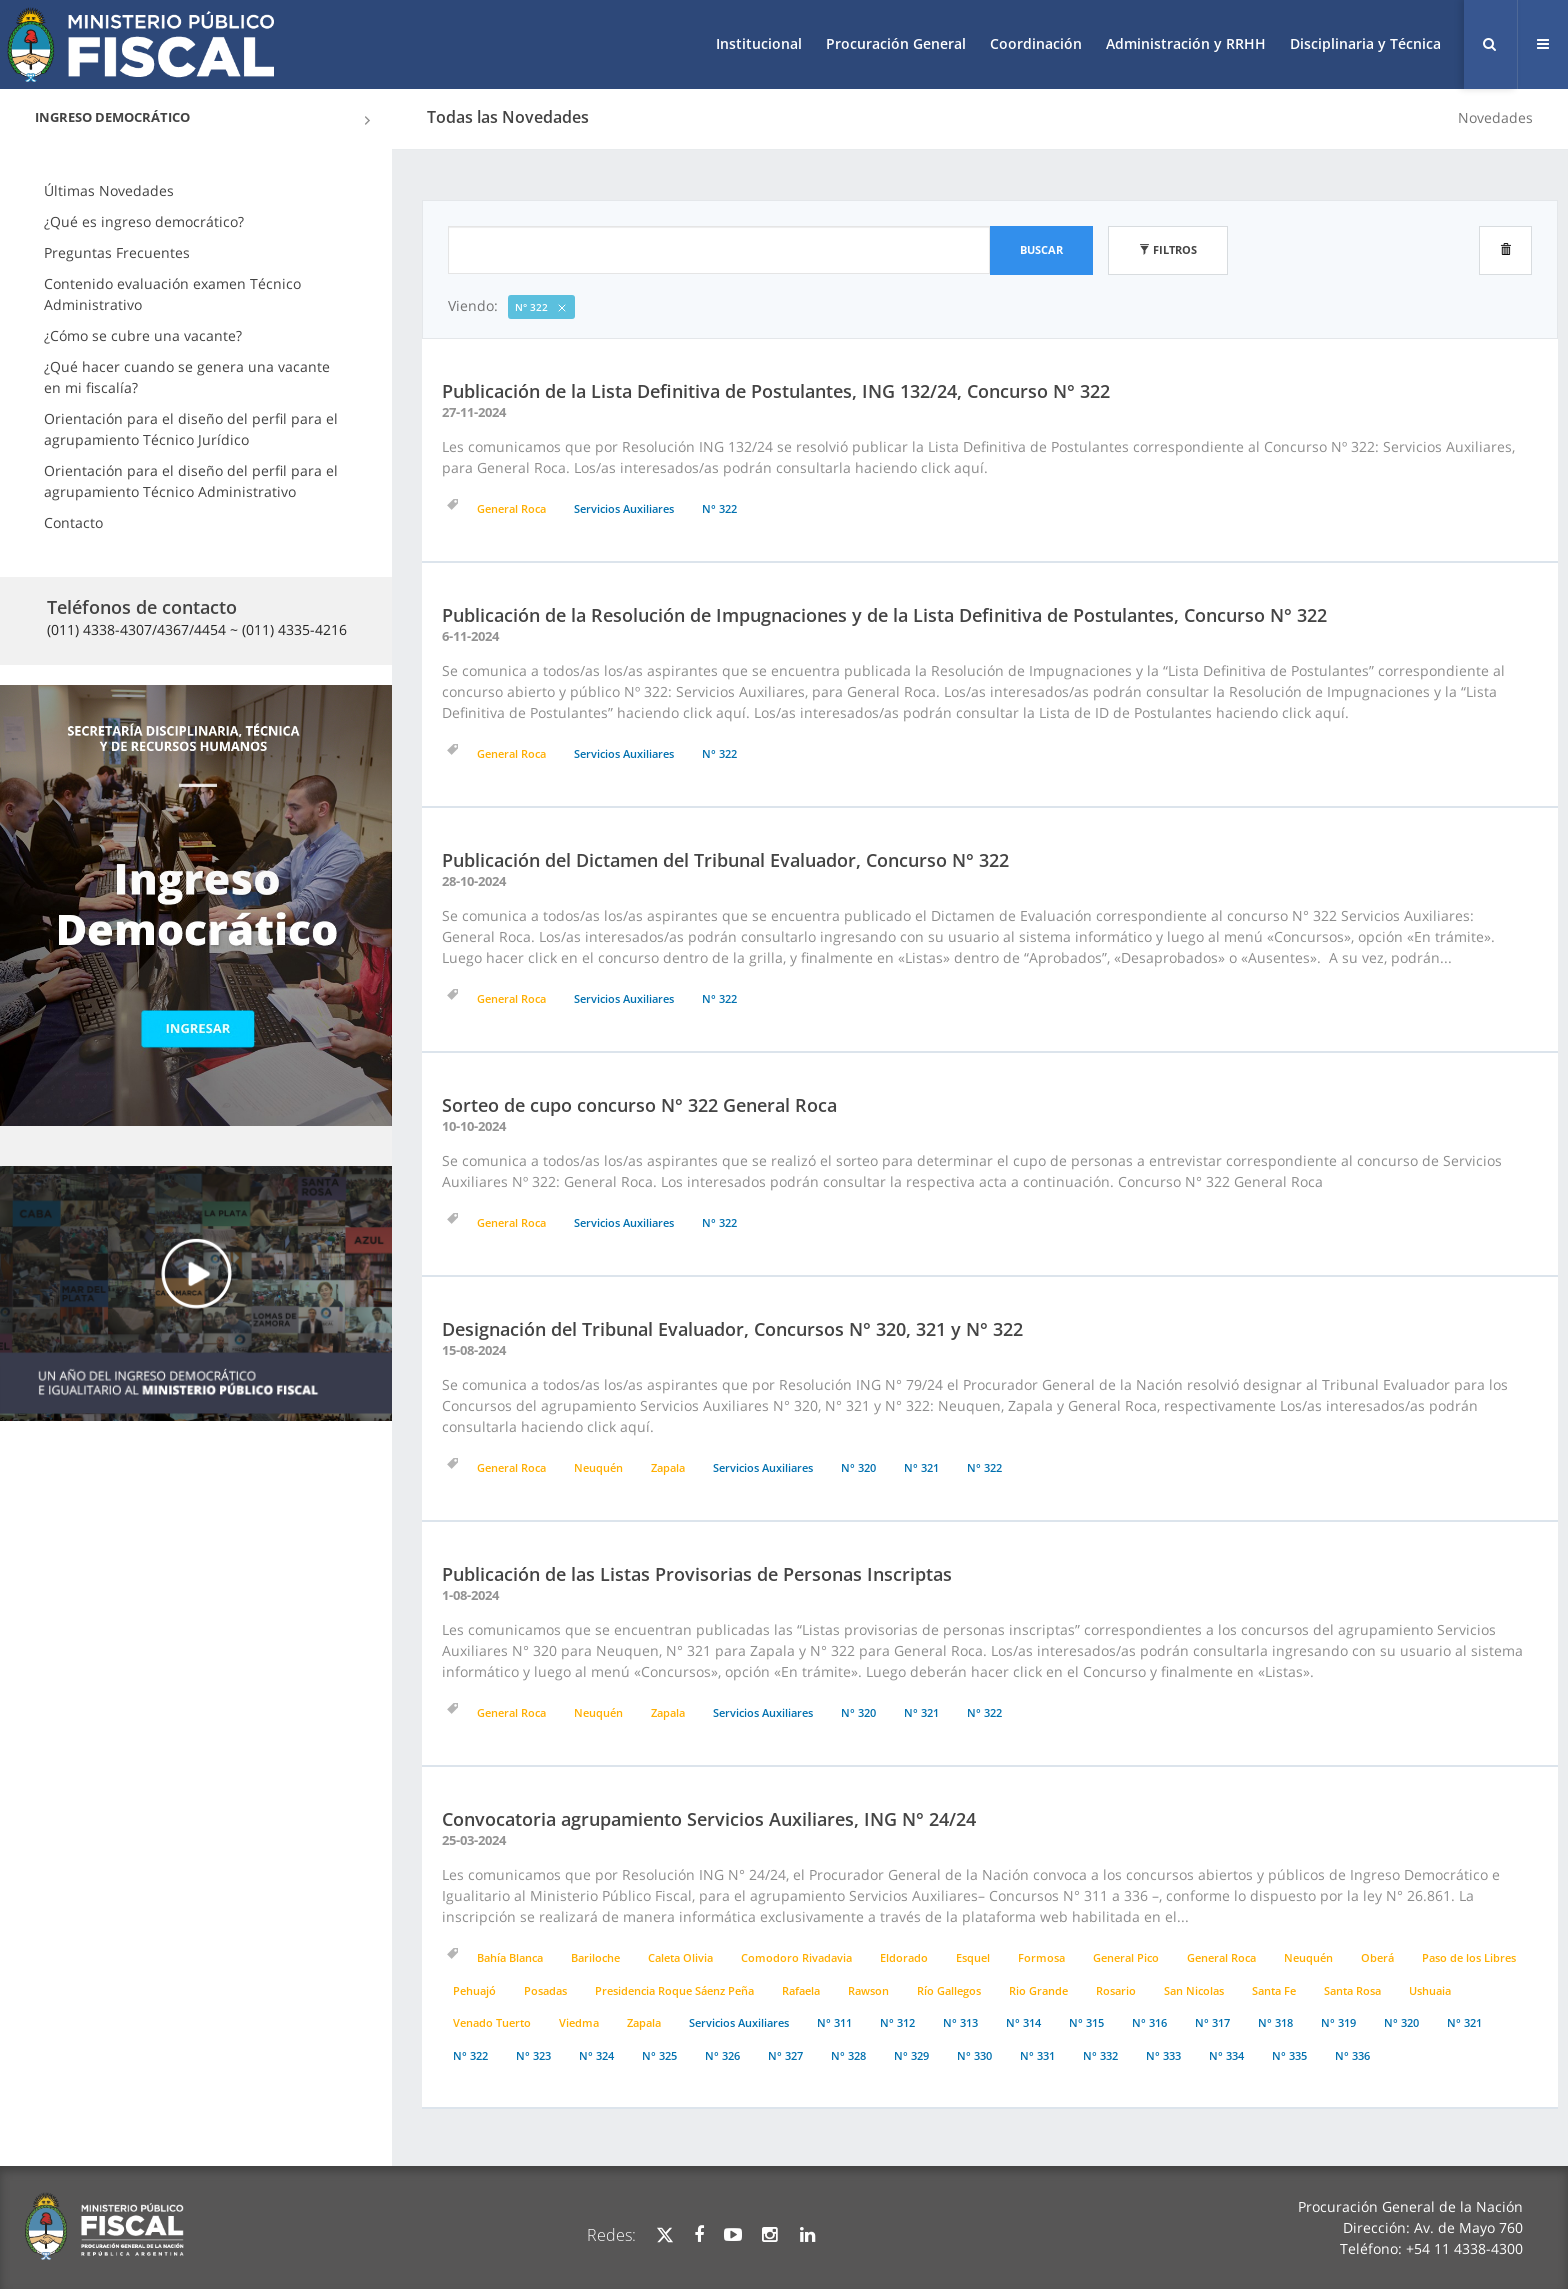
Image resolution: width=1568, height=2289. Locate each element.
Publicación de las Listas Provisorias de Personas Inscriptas (697, 1574)
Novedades (1495, 117)
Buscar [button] (1041, 249)
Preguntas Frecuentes (117, 252)
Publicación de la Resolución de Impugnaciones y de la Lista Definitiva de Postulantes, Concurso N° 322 (884, 615)
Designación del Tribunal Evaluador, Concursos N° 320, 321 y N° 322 (732, 1329)
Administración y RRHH (1186, 43)
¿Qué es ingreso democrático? (144, 221)
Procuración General (896, 43)
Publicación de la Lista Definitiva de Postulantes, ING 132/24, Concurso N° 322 (776, 391)
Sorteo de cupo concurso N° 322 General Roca (639, 1105)
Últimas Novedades (109, 190)
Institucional (759, 43)
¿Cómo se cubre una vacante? (143, 335)
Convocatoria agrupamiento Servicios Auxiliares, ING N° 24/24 (709, 1819)
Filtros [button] (1168, 249)
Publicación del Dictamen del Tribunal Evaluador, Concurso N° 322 (725, 860)
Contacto (73, 522)
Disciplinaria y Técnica (1365, 43)
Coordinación (1036, 43)
